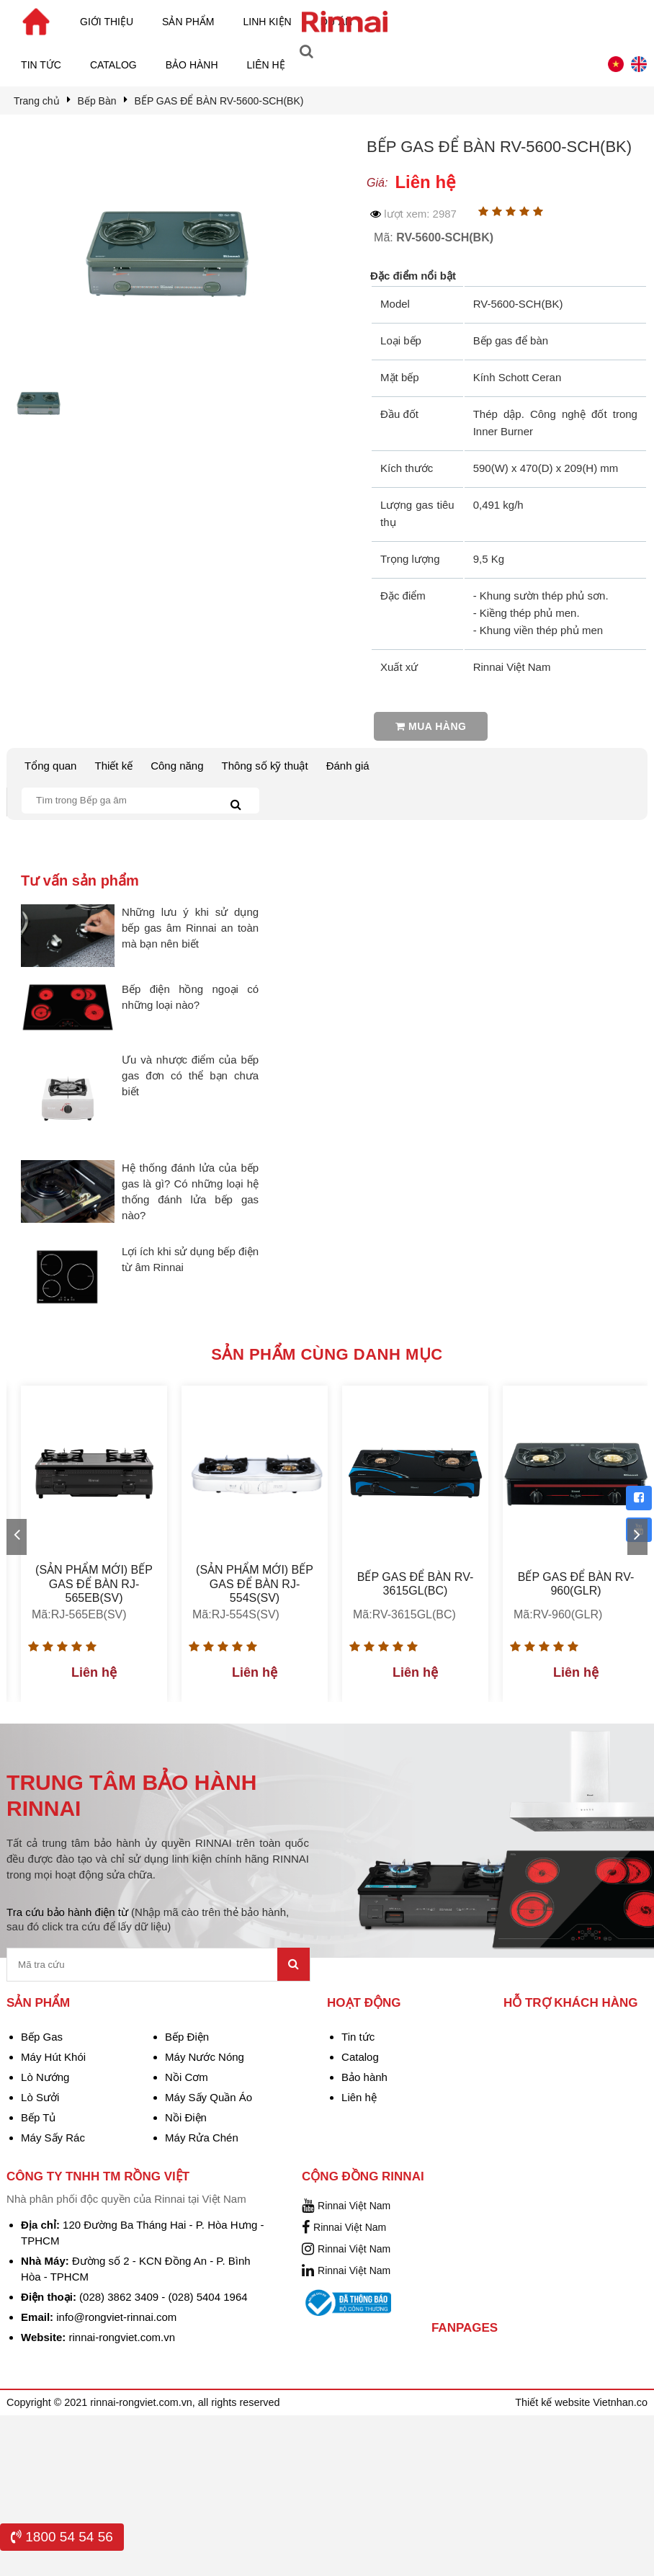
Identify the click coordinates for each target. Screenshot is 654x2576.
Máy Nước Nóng (204, 2057)
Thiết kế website (554, 2402)
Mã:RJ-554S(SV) (235, 1614)
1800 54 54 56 (62, 2536)
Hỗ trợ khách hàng (570, 2003)
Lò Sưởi (40, 2097)
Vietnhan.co (620, 2402)
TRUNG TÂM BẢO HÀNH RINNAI (131, 1795)
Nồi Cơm (186, 2077)
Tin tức (41, 65)
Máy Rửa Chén (201, 2137)
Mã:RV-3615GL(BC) (404, 1614)
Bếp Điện (187, 2037)
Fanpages (464, 2328)
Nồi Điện (186, 2117)
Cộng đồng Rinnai (363, 2176)
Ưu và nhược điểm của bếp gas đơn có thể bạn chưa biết (190, 1075)
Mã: (433, 237)
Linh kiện (267, 21)
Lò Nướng (45, 2077)
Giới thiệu (106, 21)
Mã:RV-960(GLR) (558, 1614)
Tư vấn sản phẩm (80, 880)
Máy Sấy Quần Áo (208, 2097)
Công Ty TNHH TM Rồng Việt (97, 2176)
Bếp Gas (42, 2037)
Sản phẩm (188, 21)
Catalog (113, 65)
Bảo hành (192, 65)
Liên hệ (266, 65)
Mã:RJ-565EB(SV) (79, 1614)
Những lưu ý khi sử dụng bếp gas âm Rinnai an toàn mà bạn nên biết (190, 928)
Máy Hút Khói (53, 2057)
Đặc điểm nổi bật (413, 275)
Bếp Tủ (38, 2117)
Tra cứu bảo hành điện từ (147, 1919)
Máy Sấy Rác (53, 2137)
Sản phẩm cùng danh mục (326, 1354)
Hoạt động (363, 2003)
